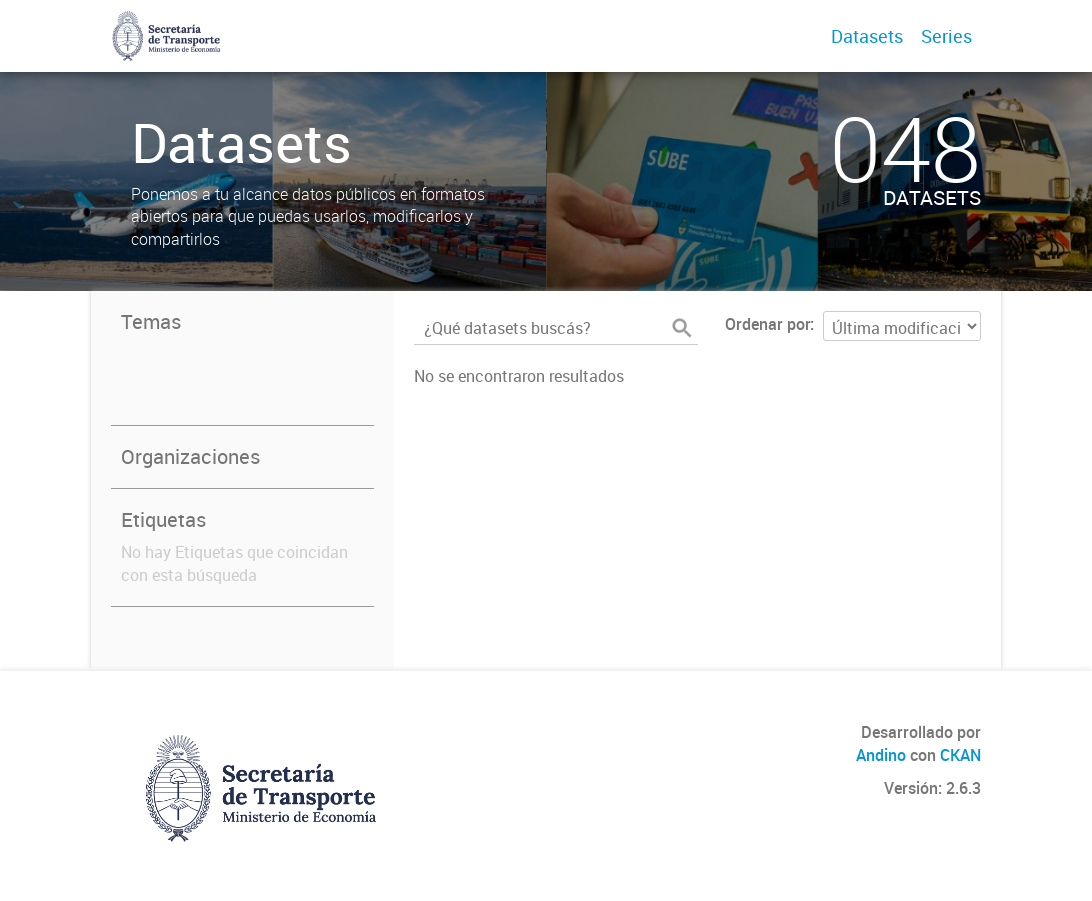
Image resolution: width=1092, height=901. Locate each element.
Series (946, 36)
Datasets (867, 36)
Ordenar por (767, 324)
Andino (881, 755)
